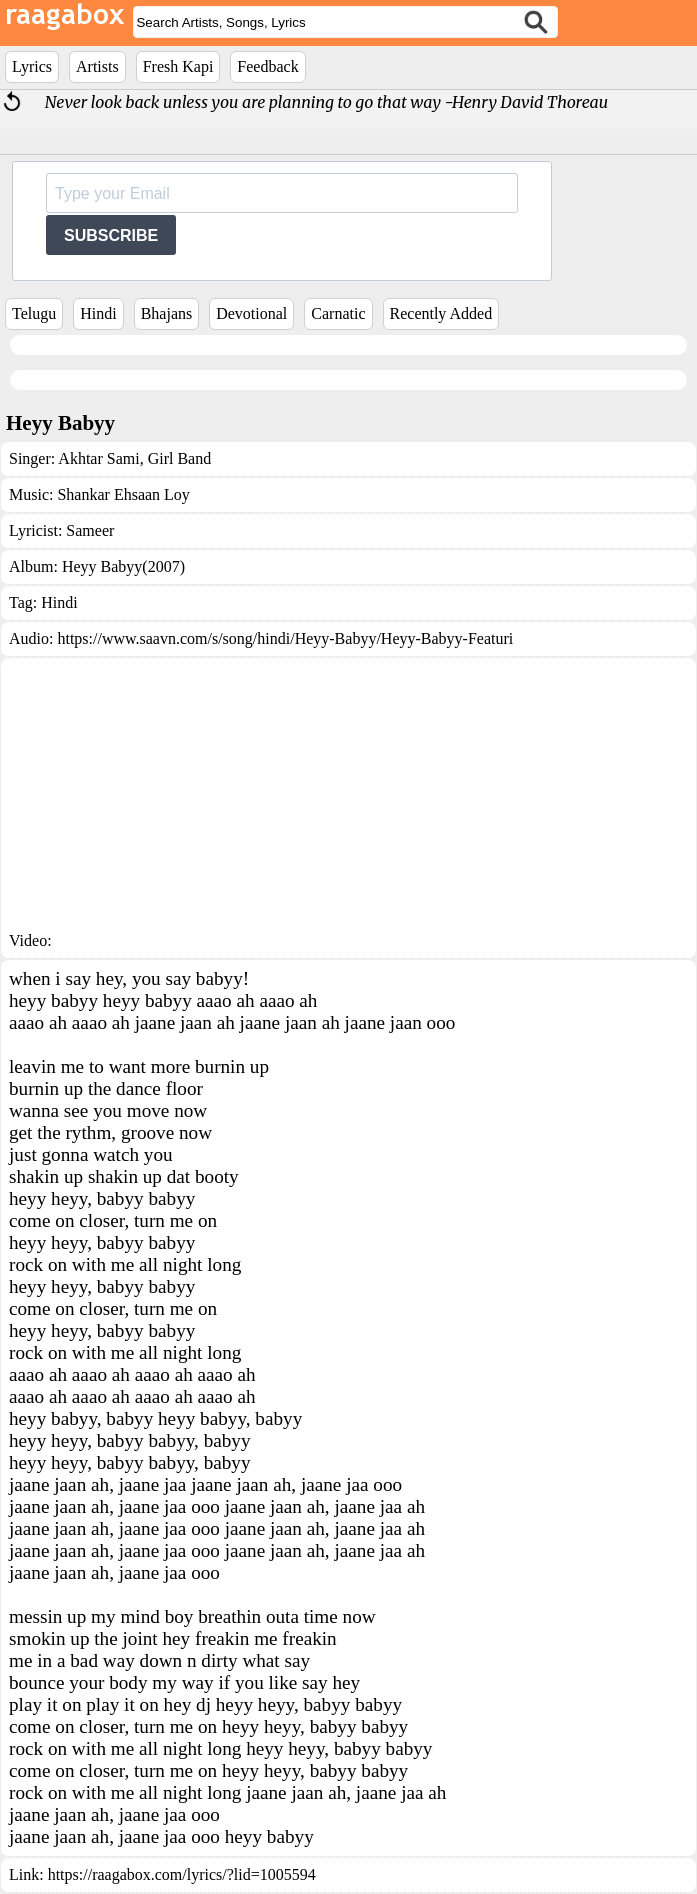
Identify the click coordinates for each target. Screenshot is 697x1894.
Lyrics (32, 66)
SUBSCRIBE (111, 235)
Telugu (34, 313)
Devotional (251, 313)
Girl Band (178, 458)
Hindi (98, 313)
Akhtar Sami (98, 458)
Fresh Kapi (178, 66)
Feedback (267, 66)
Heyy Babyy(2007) (123, 566)
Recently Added (441, 313)
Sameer (90, 530)
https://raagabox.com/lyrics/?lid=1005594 (182, 1874)
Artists (97, 66)
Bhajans (167, 313)
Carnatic (338, 313)
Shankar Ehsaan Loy (123, 494)
